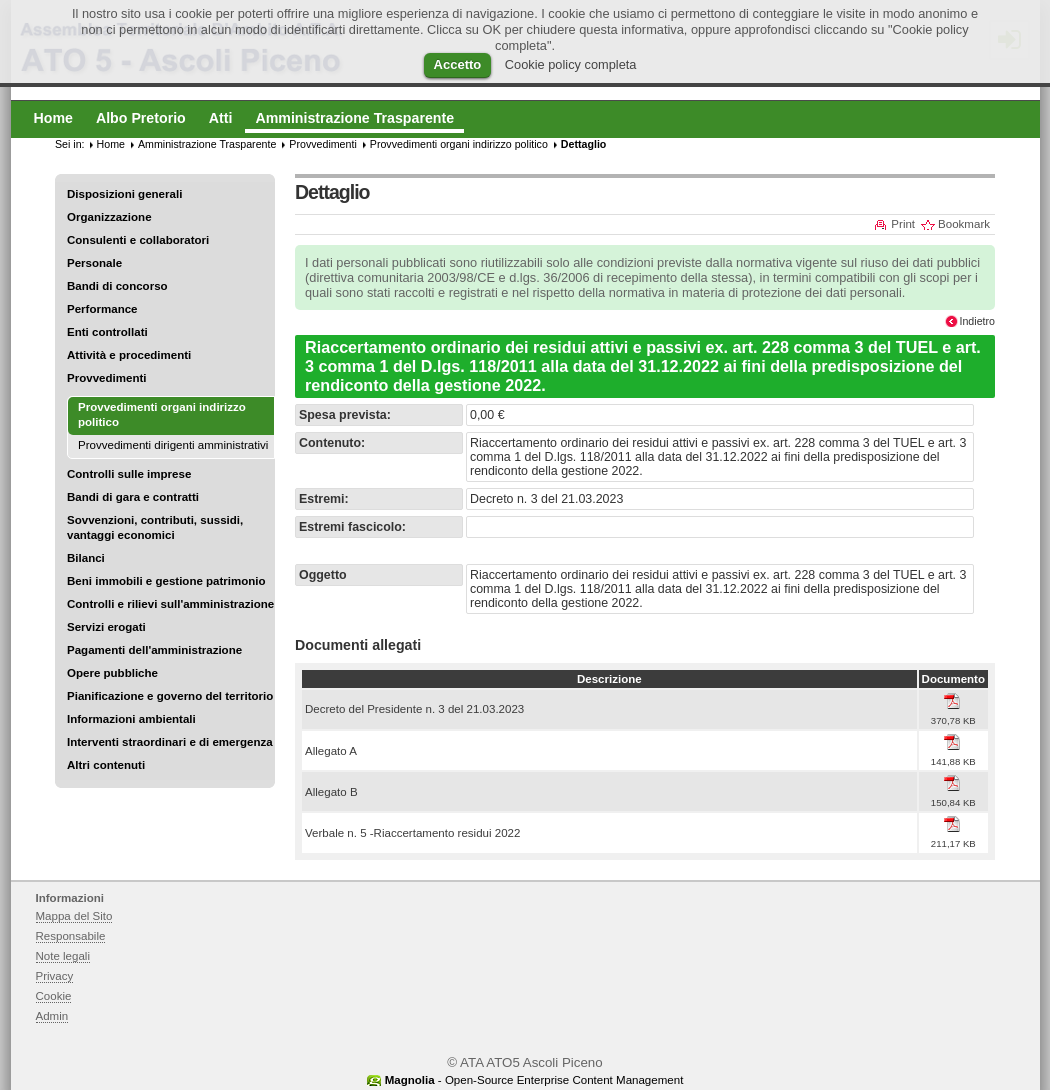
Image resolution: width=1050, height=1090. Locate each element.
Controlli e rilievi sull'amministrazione (170, 604)
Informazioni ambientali (131, 719)
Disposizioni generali (124, 194)
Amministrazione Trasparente (207, 144)
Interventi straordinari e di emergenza (170, 742)
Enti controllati (107, 332)
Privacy (55, 976)
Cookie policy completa (571, 64)
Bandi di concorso (117, 286)
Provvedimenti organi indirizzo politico (459, 144)
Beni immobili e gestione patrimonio (166, 581)
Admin (52, 1016)
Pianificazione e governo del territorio (170, 696)
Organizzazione (109, 217)
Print (903, 224)
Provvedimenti (106, 378)
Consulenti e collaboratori (138, 240)
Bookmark (964, 224)
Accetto (458, 64)
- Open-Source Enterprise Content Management (534, 1080)
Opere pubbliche (112, 673)
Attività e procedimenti (129, 355)
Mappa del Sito (74, 916)
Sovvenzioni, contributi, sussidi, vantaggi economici (155, 527)
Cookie (54, 996)
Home (111, 144)
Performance (102, 309)
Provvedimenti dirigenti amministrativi (173, 445)
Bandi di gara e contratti (133, 497)
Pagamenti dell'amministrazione (154, 650)
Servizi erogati (106, 627)
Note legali (63, 956)
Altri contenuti (106, 765)
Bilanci (86, 558)
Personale (94, 263)
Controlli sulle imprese (129, 474)
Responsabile (71, 936)
